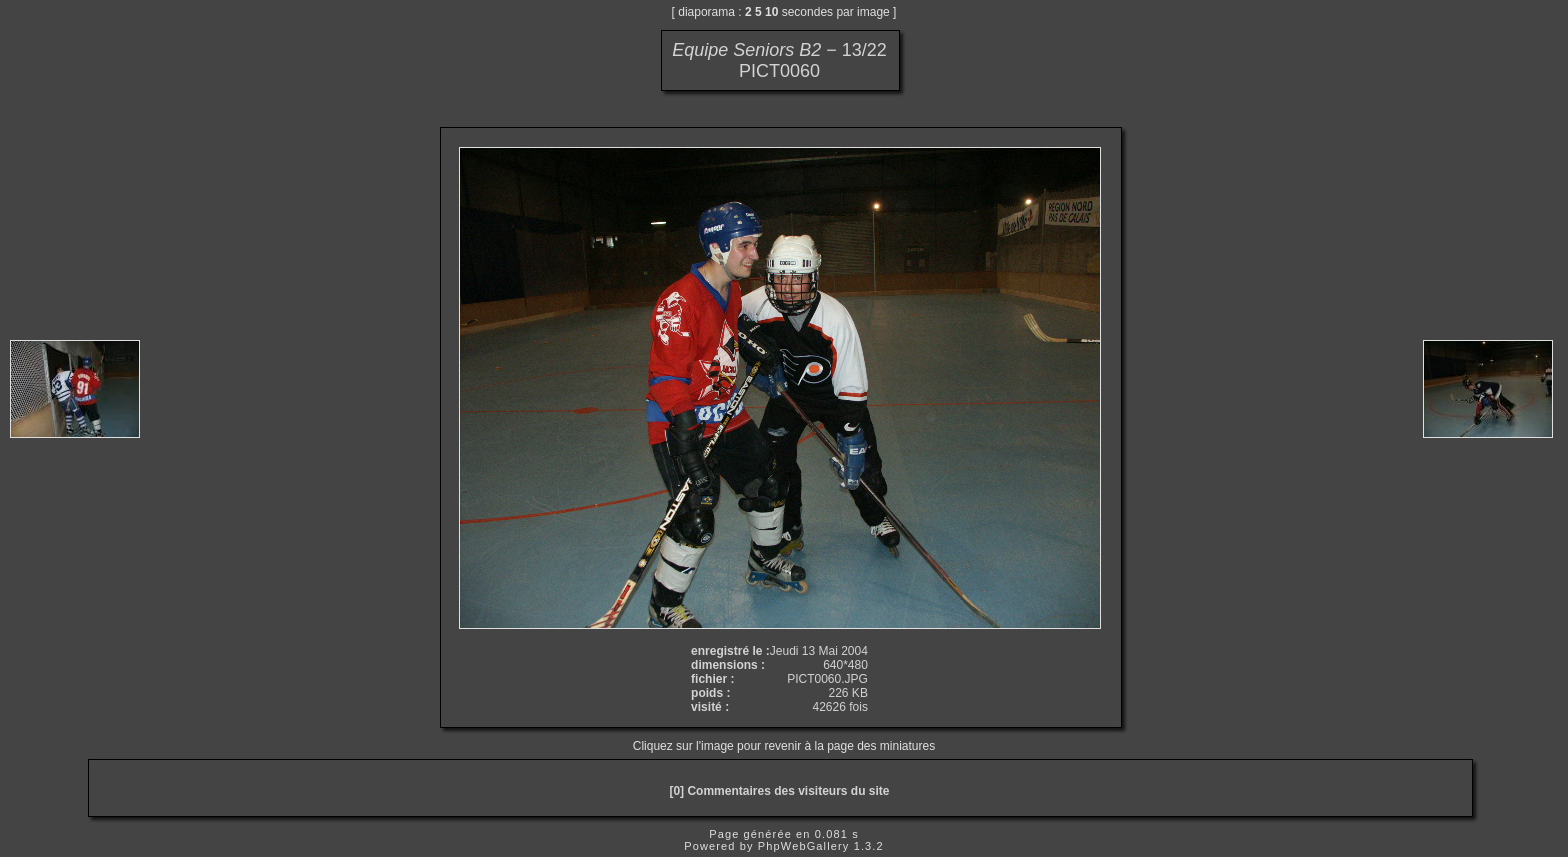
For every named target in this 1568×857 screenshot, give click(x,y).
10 (771, 12)
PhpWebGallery (804, 846)
